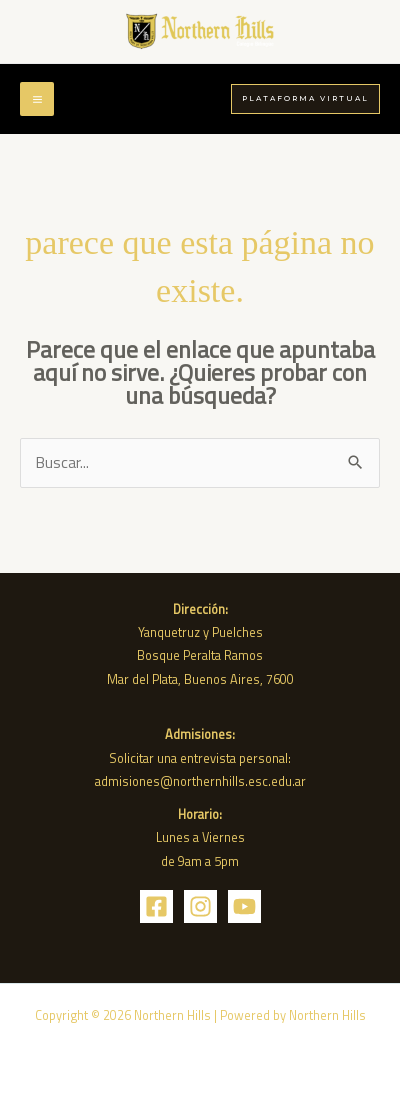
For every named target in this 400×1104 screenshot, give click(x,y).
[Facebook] (156, 906)
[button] (305, 98)
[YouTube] (244, 906)
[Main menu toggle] (37, 99)
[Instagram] (200, 906)
